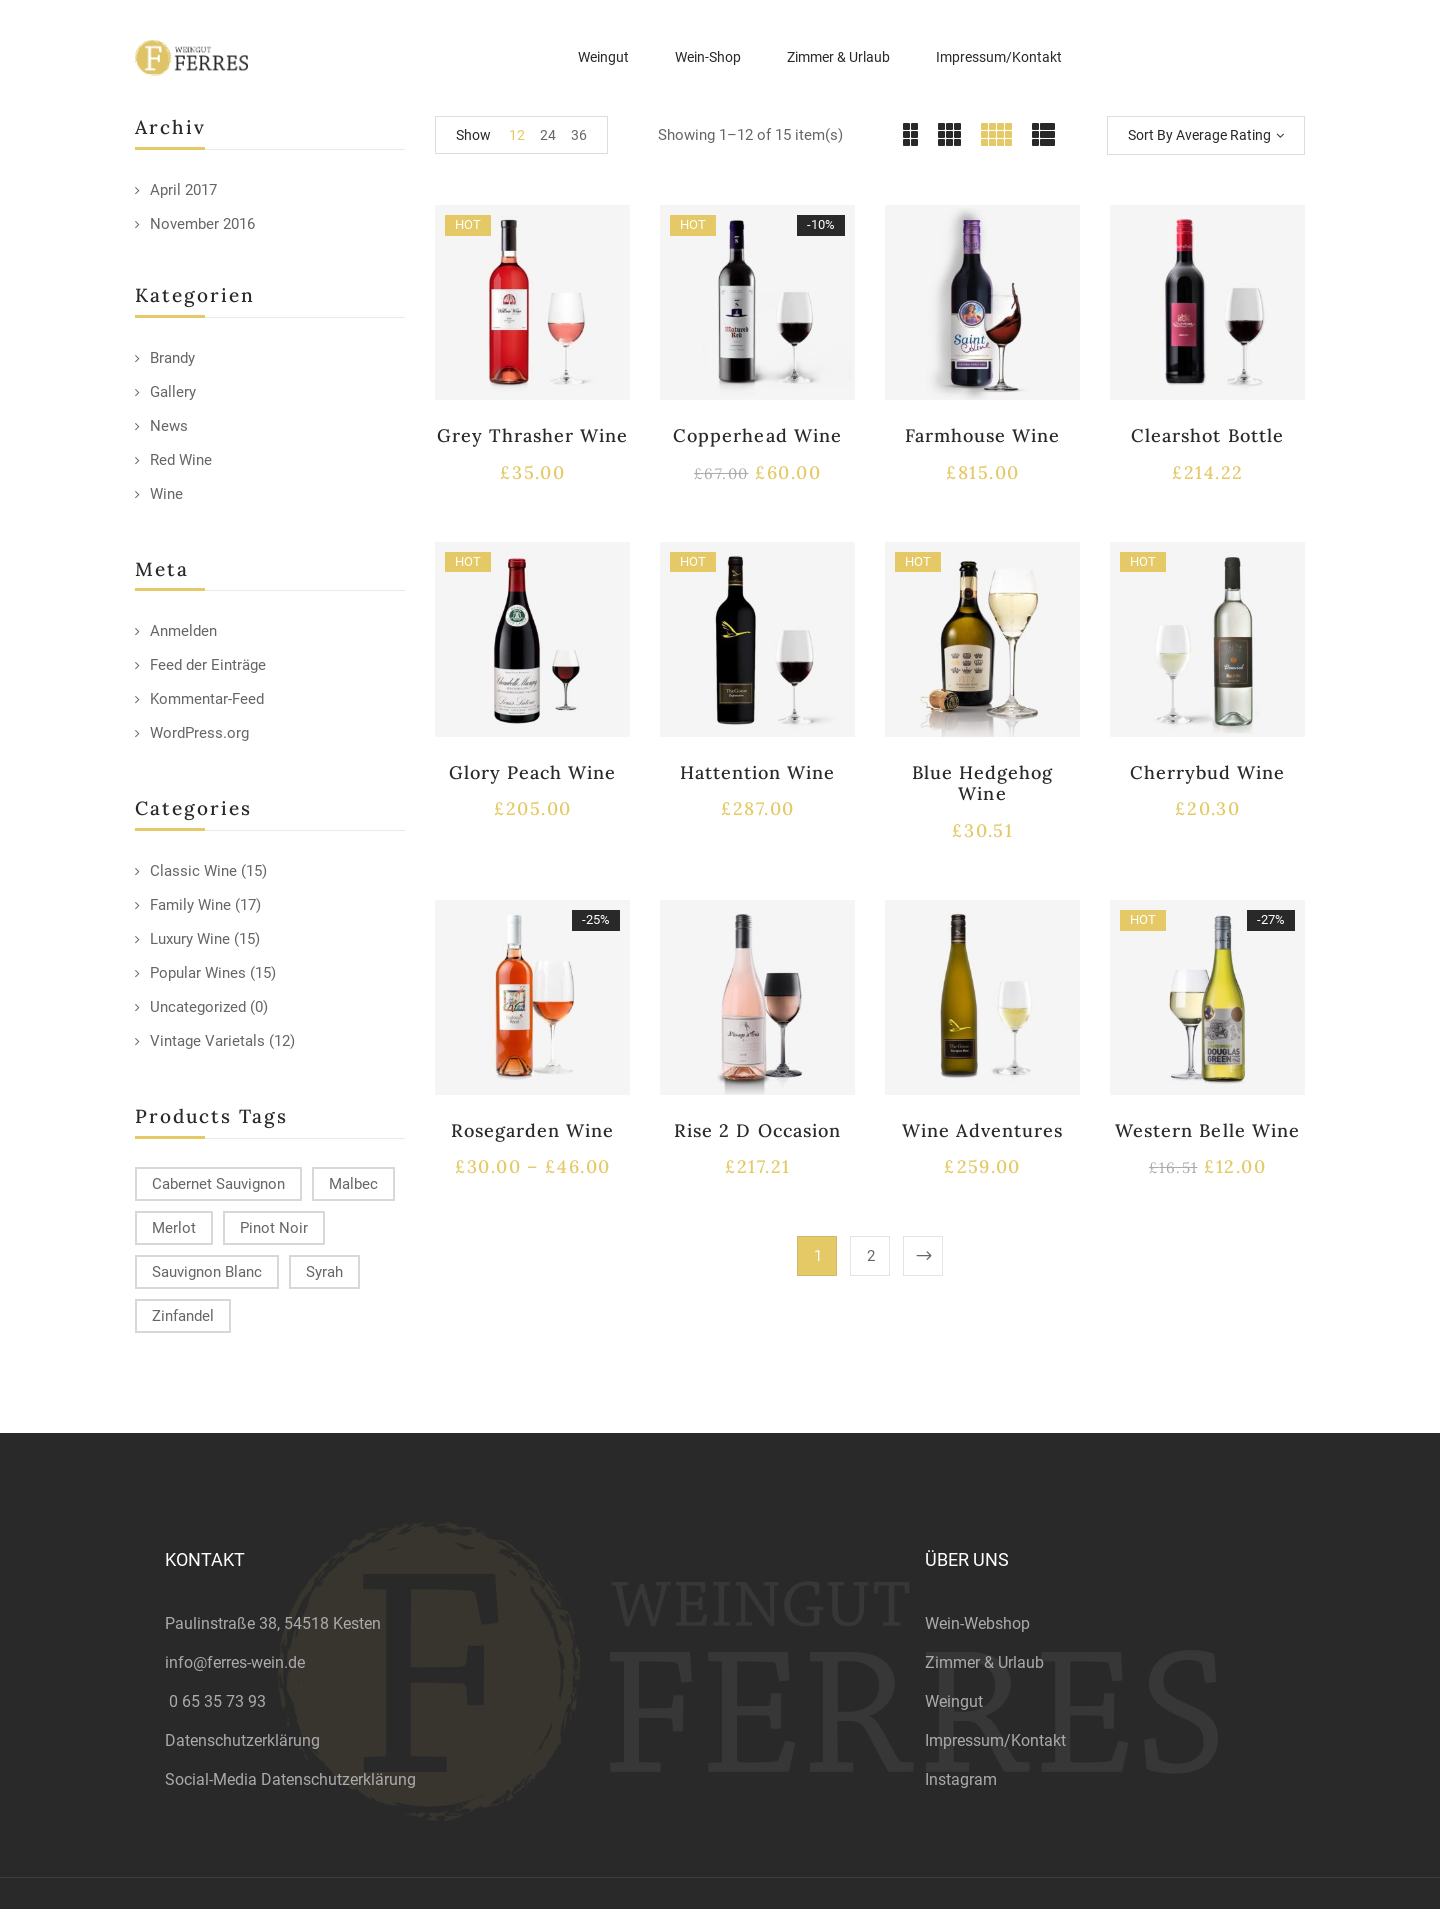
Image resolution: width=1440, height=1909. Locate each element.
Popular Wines (198, 973)
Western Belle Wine (1207, 1130)
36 (579, 135)
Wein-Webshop (977, 1623)
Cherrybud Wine (1208, 772)
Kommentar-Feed (207, 699)
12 (517, 135)
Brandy (172, 358)
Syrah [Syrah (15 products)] (324, 1272)
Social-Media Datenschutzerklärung (290, 1779)
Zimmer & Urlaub (984, 1662)
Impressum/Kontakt (995, 1740)
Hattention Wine (758, 772)
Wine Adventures (983, 1130)
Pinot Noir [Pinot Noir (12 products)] (274, 1228)
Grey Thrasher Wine (533, 435)
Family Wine (190, 905)
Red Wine (181, 460)
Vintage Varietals (207, 1041)
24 (548, 135)
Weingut (954, 1701)
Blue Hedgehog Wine (983, 783)
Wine (166, 494)
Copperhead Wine (757, 435)
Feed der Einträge (208, 665)
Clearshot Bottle (1207, 435)
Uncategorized (198, 1007)
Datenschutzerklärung (242, 1740)
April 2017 (183, 190)
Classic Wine (193, 871)
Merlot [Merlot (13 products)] (174, 1228)
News (169, 426)
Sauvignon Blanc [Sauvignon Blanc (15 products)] (207, 1272)
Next (923, 1256)
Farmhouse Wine (983, 435)
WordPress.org (199, 733)
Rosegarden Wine (533, 1130)
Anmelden (183, 631)
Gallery (173, 392)
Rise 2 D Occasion (757, 1130)
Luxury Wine (190, 939)
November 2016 (202, 224)
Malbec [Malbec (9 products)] (353, 1184)
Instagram (961, 1779)
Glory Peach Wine (533, 772)
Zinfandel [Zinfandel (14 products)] (183, 1316)
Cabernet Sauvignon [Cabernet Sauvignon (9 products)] (218, 1184)
